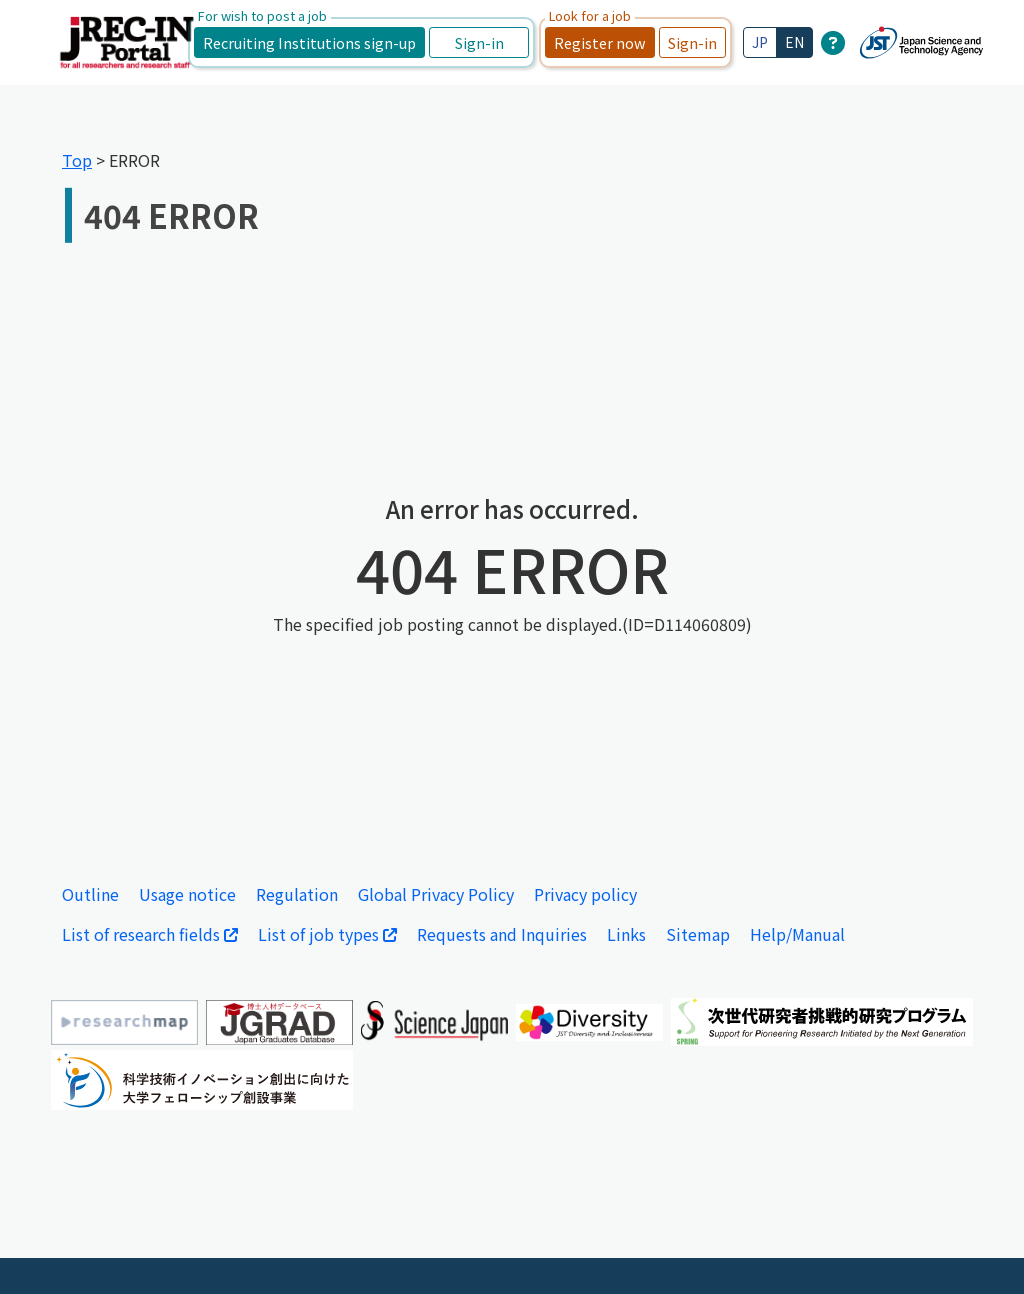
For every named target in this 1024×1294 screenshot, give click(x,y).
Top (77, 160)
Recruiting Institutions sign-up (309, 42)
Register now (600, 42)
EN (794, 42)
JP (760, 42)
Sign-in (479, 42)
